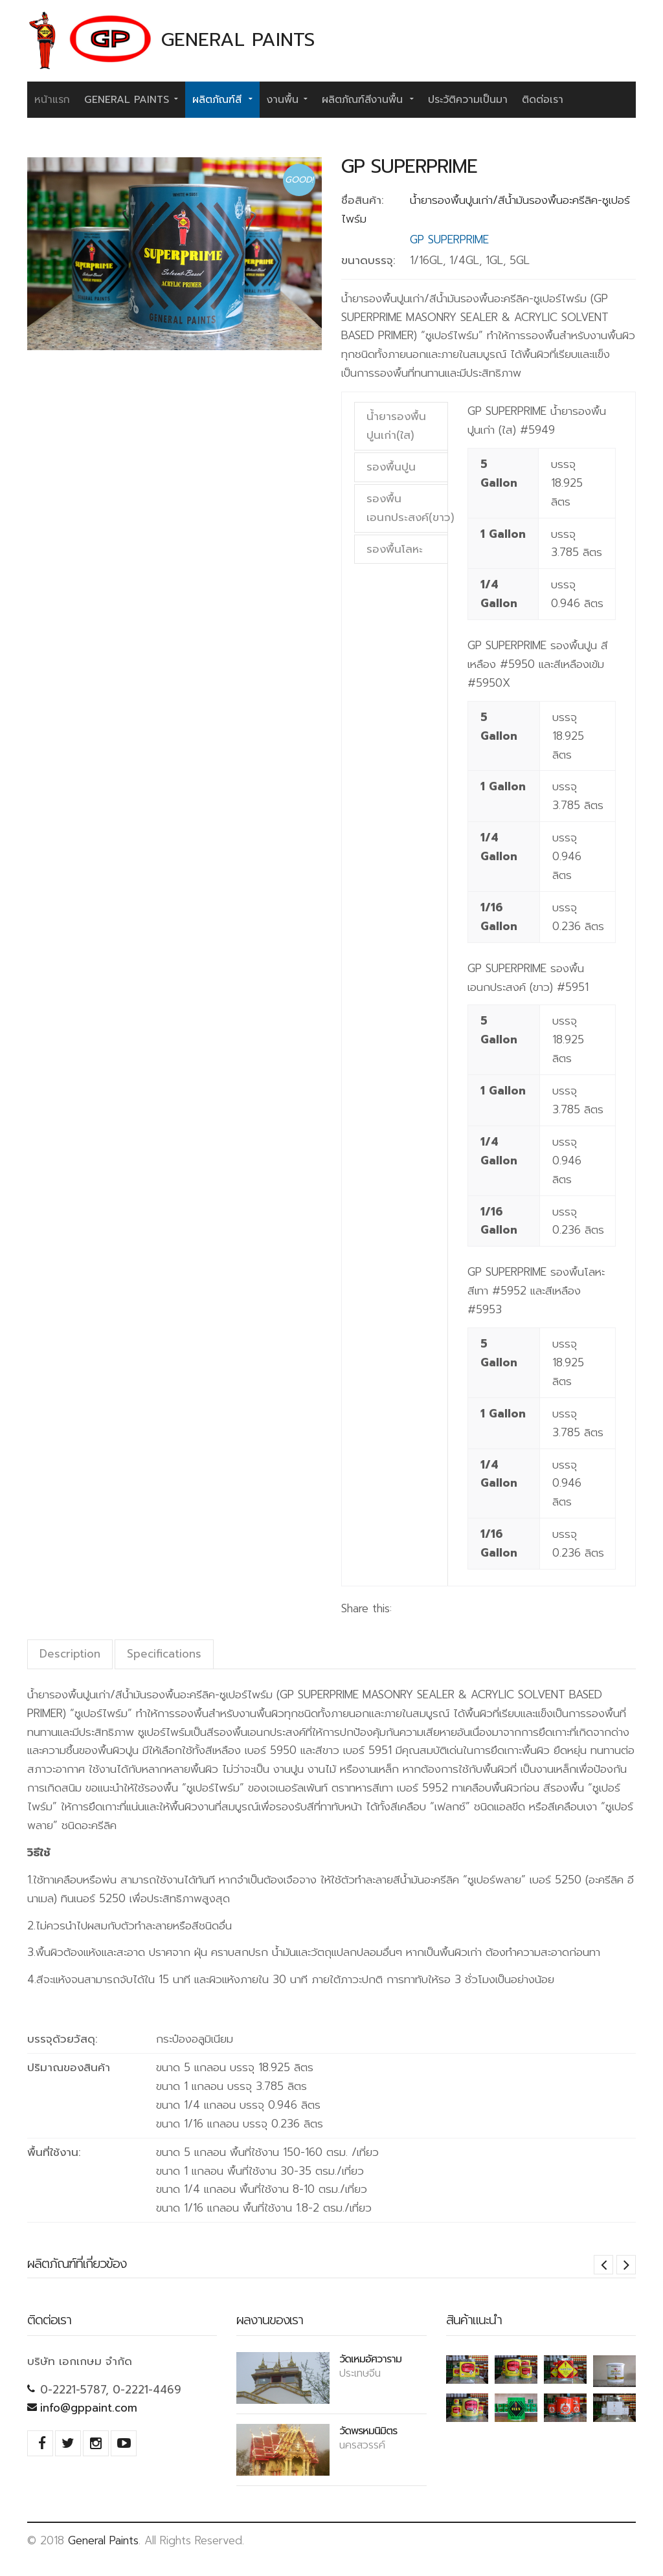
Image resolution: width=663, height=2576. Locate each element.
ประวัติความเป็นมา (468, 99)
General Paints (131, 99)
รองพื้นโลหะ (394, 548)
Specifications (164, 1653)
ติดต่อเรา (542, 99)
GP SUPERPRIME (409, 166)
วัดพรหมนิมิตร (368, 2430)
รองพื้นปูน (391, 466)
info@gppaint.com (88, 2407)
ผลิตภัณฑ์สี (222, 99)
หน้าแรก (52, 99)
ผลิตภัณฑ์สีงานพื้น (368, 99)
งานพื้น (287, 99)
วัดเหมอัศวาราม (370, 2358)
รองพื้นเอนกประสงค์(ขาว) (407, 508)
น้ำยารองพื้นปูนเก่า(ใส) (396, 425)
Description (69, 1653)
